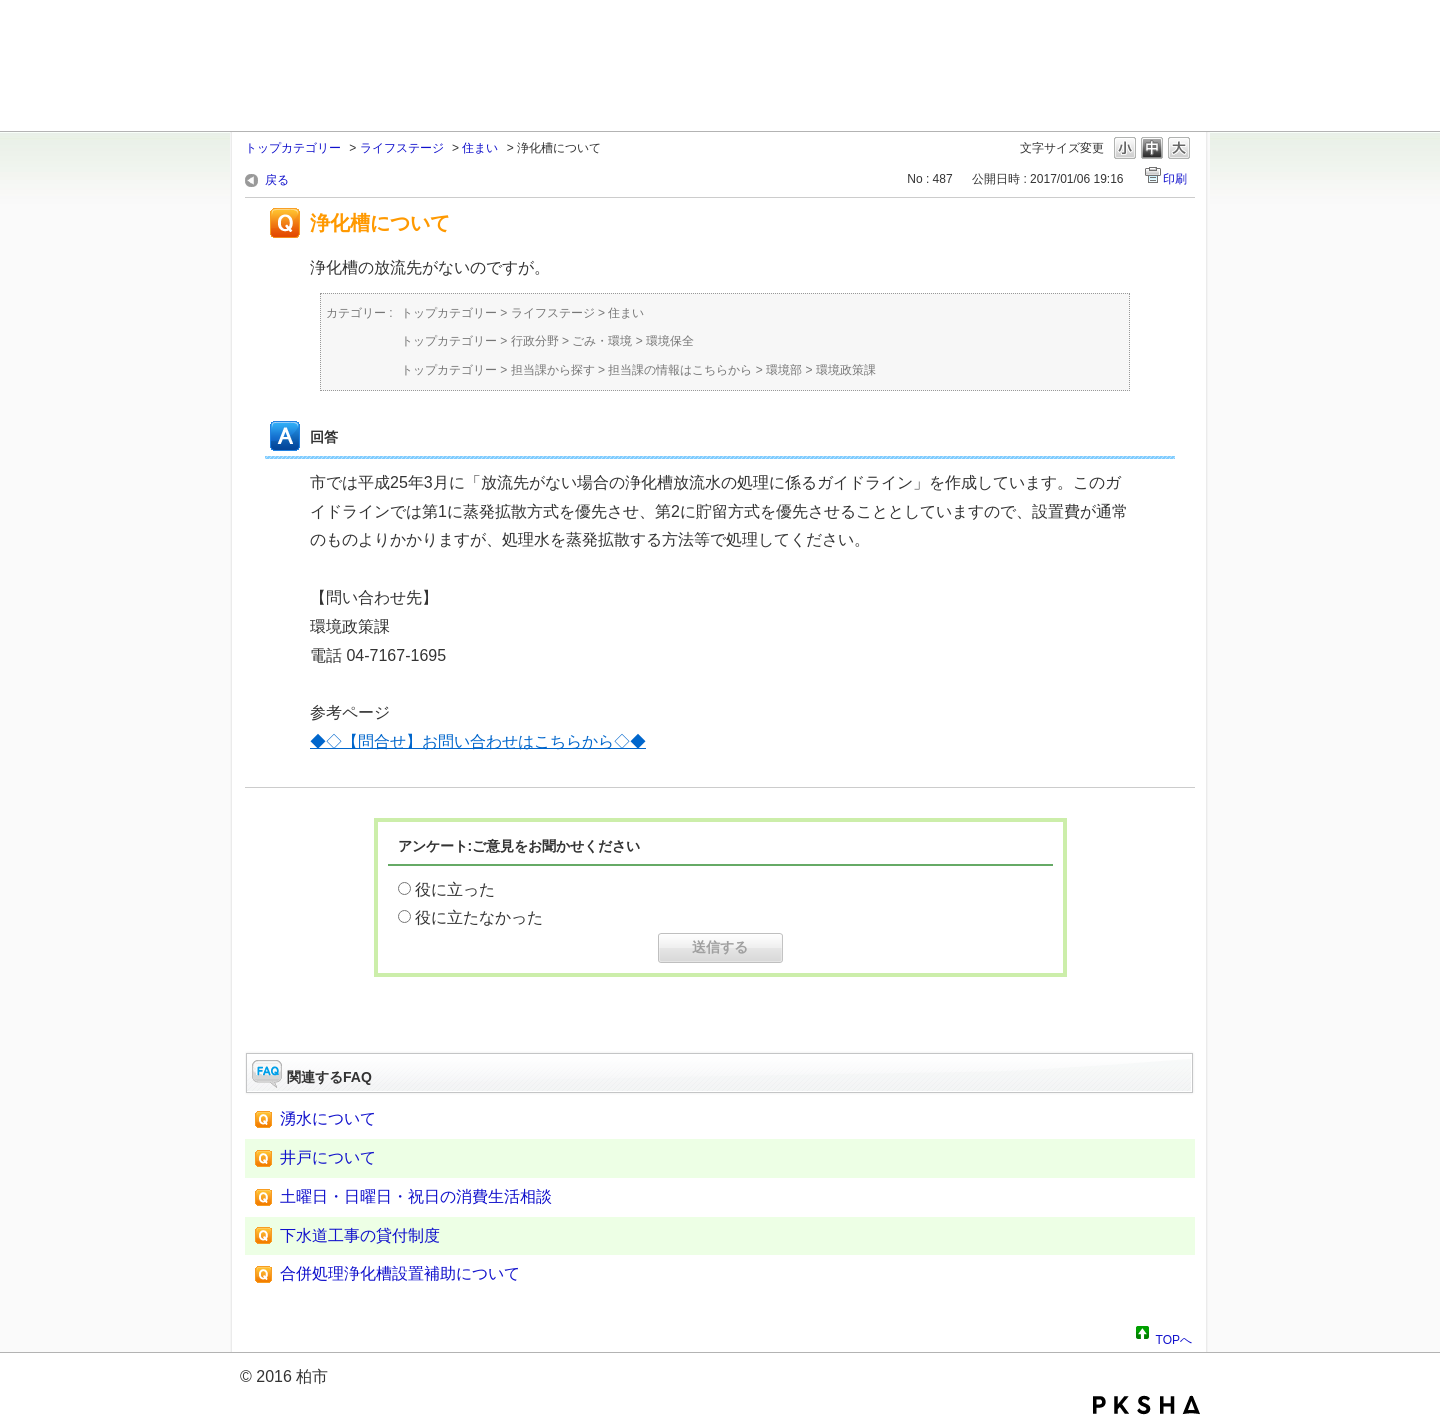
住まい (480, 148)
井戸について (328, 1157)
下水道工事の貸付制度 (360, 1235)
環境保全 (670, 341)
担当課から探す (553, 370)
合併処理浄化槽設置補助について (400, 1273)
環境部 (784, 370)
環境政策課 (846, 370)
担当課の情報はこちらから (680, 370)
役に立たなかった (479, 917)
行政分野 (535, 341)
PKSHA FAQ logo (1146, 1405)
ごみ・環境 (602, 341)
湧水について (328, 1118)
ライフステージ (402, 148)
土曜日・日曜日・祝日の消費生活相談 (416, 1196)
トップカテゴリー (293, 148)
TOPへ (1174, 1337)
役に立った (455, 889)
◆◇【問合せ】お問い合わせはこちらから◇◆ (478, 741)
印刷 (1175, 179)
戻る (277, 180)
